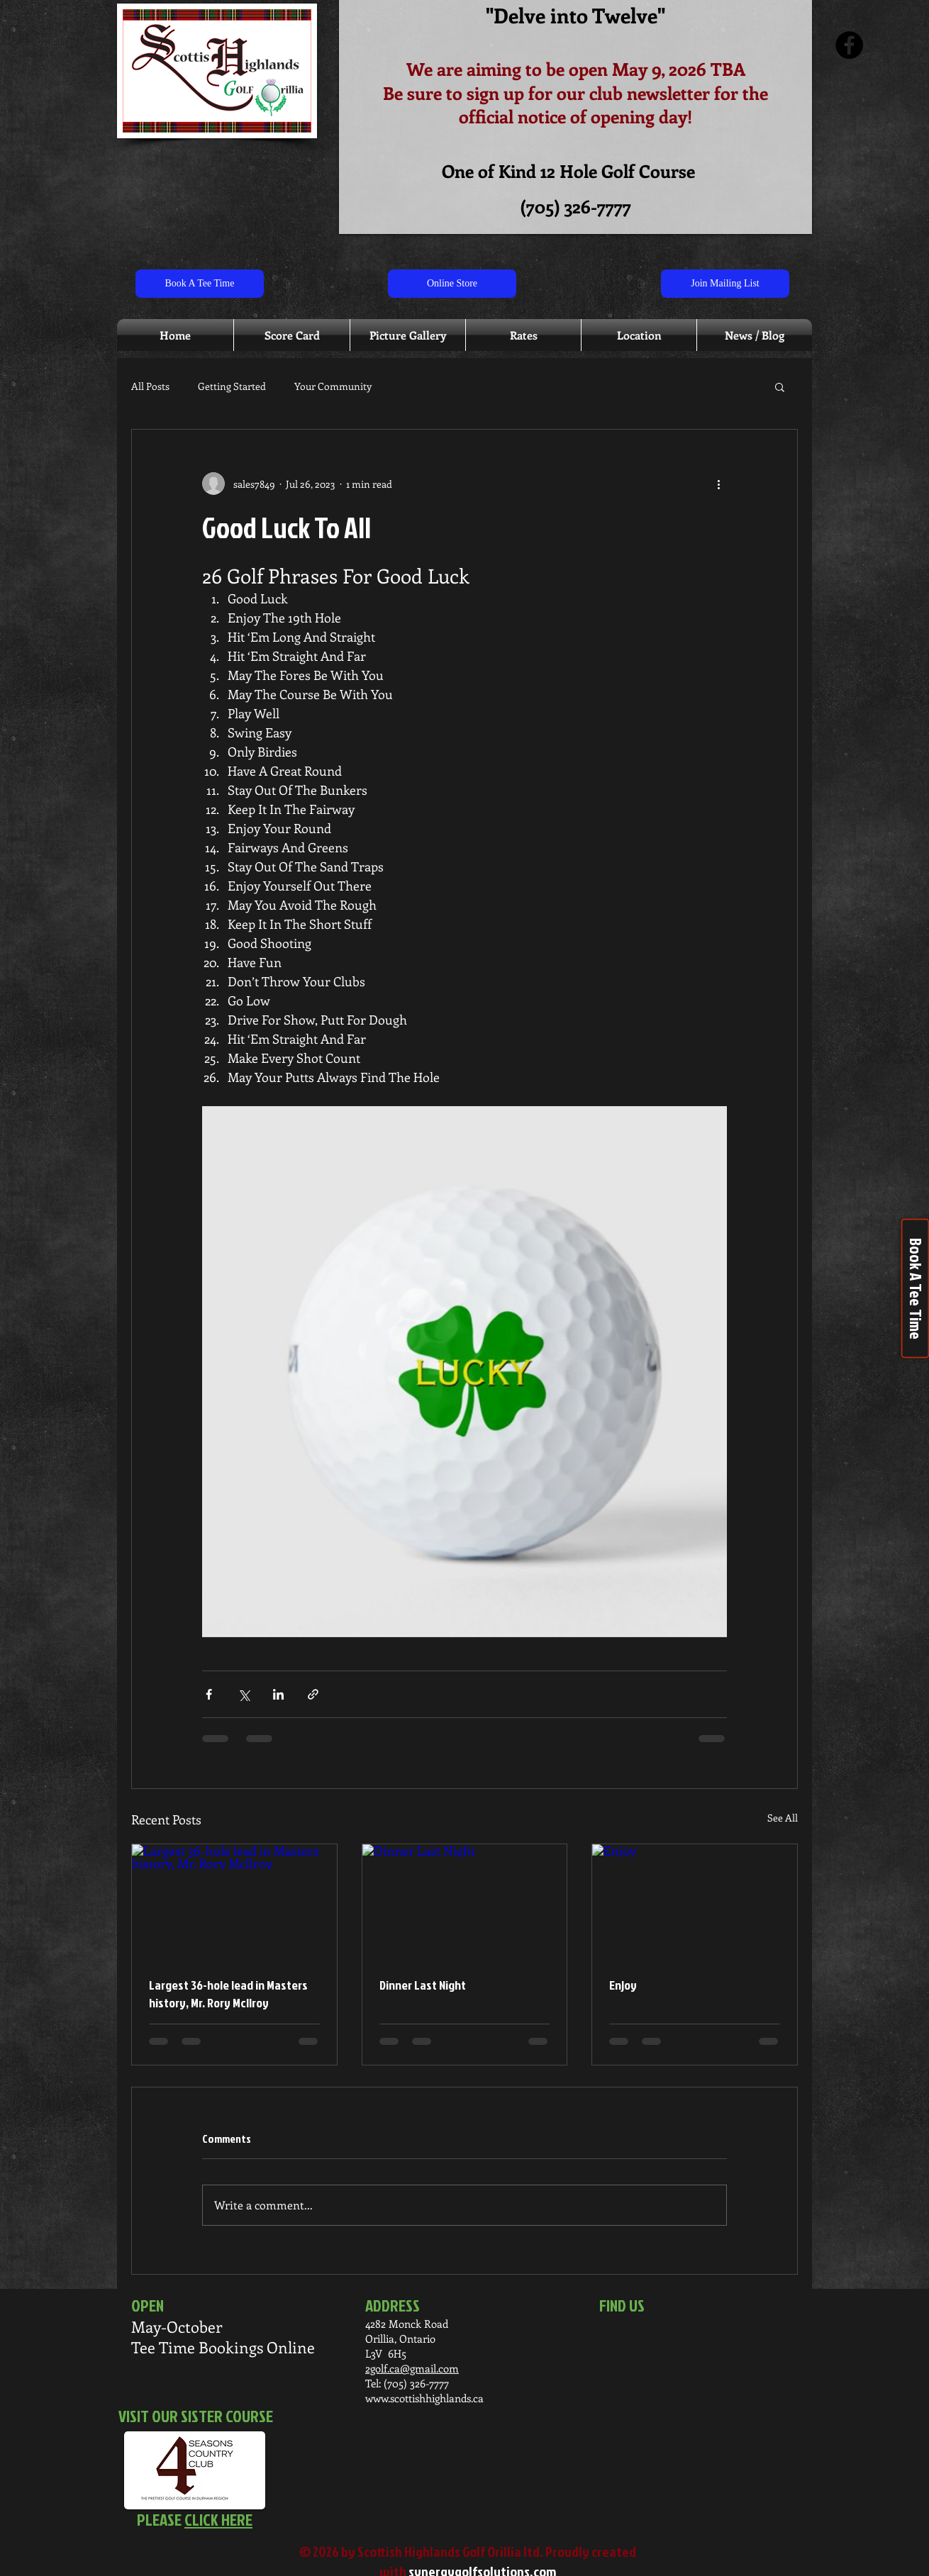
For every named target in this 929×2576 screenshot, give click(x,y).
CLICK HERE (218, 2519)
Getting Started (232, 386)
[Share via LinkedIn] (278, 1694)
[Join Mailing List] (725, 283)
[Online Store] (452, 283)
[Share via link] (313, 1694)
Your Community (333, 386)
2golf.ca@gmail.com (412, 2368)
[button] (779, 386)
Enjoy (623, 1985)
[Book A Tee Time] (199, 283)
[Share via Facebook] (209, 1694)
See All (782, 1817)
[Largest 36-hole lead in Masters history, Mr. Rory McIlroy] (234, 1901)
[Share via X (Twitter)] (243, 1694)
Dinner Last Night (422, 1985)
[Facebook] (849, 45)
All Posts (150, 386)
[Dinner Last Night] (464, 1901)
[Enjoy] (694, 1901)
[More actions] (718, 483)
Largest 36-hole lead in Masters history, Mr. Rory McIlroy (228, 1994)
